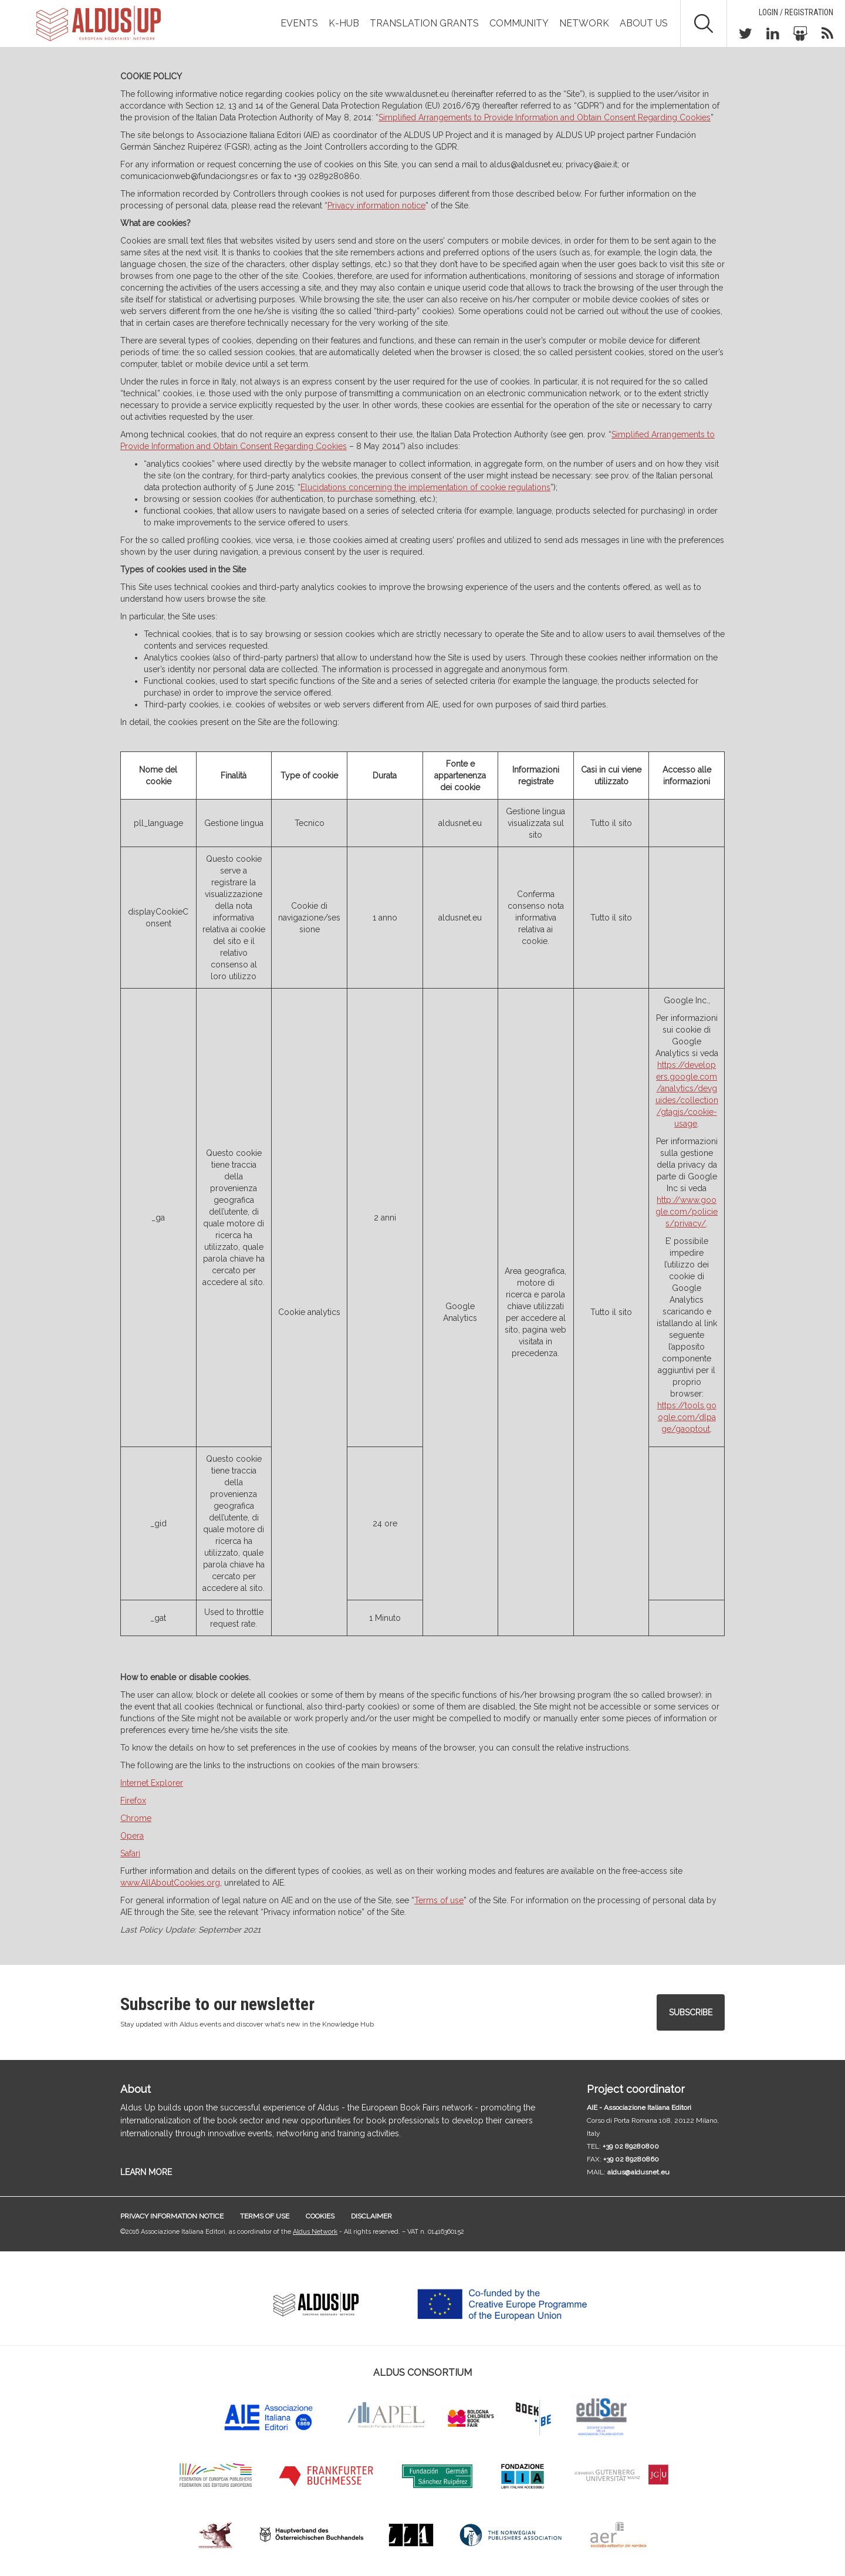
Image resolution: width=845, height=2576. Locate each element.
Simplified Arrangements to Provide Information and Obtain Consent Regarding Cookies (544, 117)
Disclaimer (371, 2216)
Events (299, 23)
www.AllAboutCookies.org (170, 1882)
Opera (132, 1835)
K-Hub (344, 23)
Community (519, 23)
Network (584, 23)
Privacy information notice (376, 205)
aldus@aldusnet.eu (638, 2172)
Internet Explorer (151, 1783)
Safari (130, 1853)
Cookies (320, 2216)
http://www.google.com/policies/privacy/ (686, 1211)
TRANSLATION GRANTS (424, 23)
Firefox (133, 1800)
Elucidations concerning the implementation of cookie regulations (425, 487)
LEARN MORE (146, 2172)
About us (644, 23)
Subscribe (690, 2012)
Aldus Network (315, 2232)
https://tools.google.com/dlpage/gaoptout (686, 1417)
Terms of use (264, 2216)
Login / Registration (796, 12)
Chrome (135, 1818)
